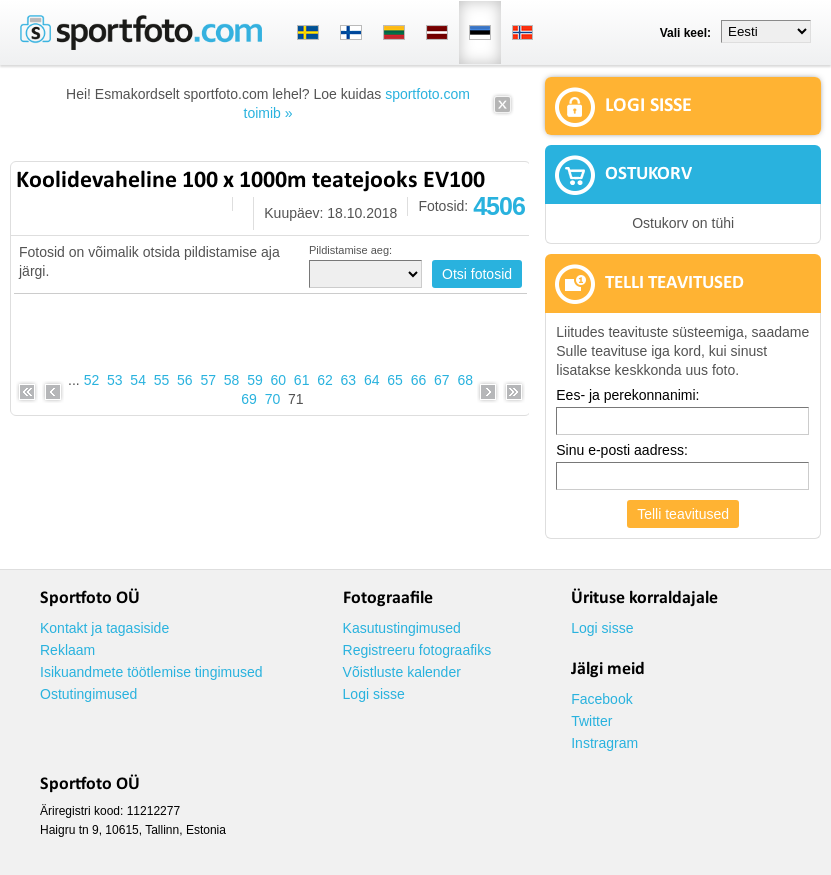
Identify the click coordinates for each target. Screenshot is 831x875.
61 (302, 380)
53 (115, 380)
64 (372, 380)
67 (442, 380)
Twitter (591, 721)
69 (249, 399)
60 (279, 380)
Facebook (601, 699)
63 (349, 380)
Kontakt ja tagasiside (104, 628)
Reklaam (67, 650)
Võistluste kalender (402, 672)
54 (138, 380)
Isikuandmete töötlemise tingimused (151, 672)
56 (185, 380)
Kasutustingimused (402, 628)
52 (92, 380)
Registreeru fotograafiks (417, 650)
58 (232, 380)
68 (465, 380)
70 (273, 399)
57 (208, 380)
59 (255, 380)
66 (419, 380)
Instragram (604, 743)
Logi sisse (374, 694)
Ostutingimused (88, 694)
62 (325, 380)
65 (395, 380)
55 (162, 380)
